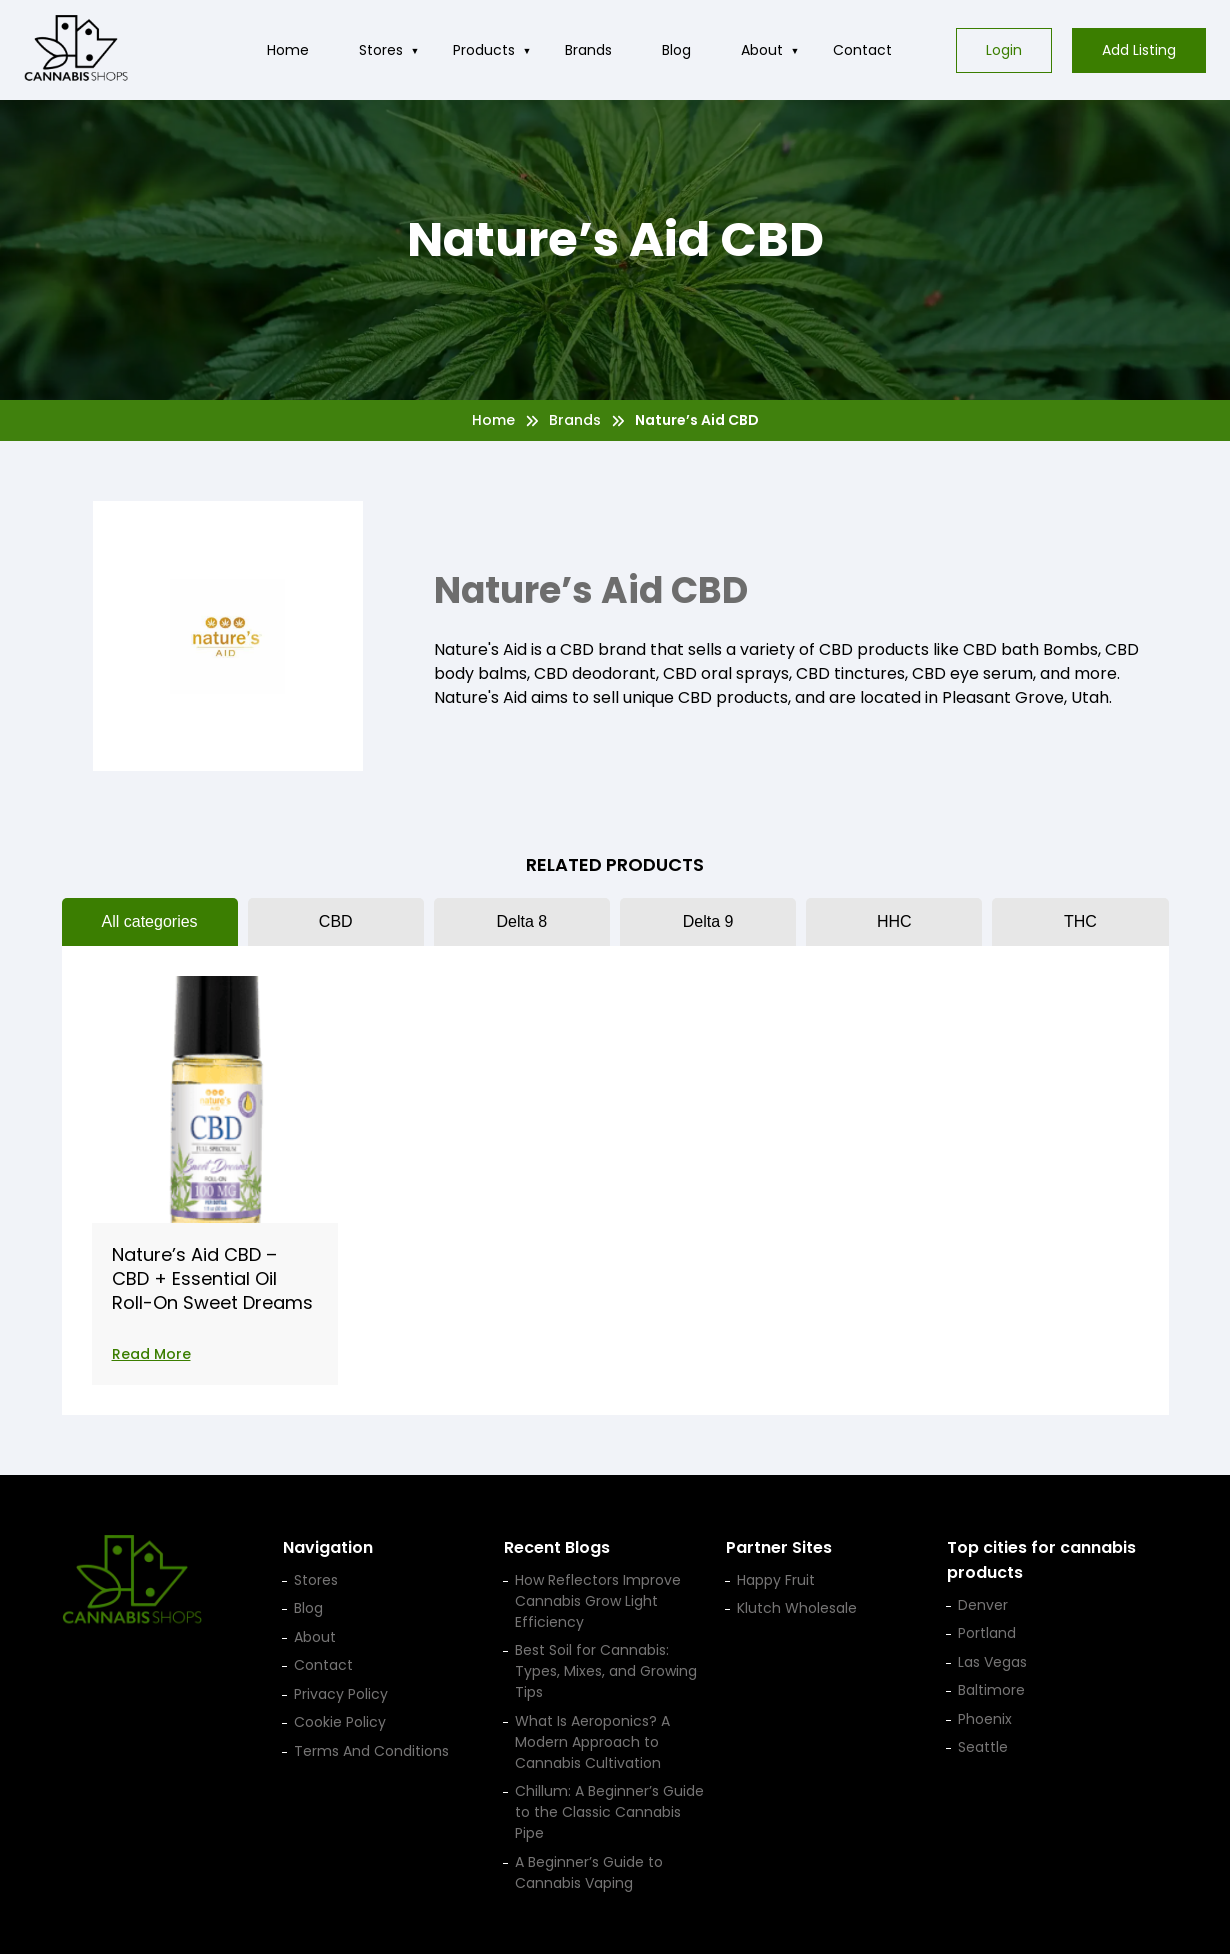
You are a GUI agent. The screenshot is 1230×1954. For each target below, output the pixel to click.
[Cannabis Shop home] (76, 50)
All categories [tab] (150, 921)
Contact (862, 50)
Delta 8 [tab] (522, 921)
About (762, 50)
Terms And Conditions (371, 1751)
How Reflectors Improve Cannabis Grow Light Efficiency (598, 1601)
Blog (676, 50)
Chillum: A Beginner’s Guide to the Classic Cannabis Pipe (609, 1812)
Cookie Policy (340, 1722)
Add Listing (1139, 50)
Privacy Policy (341, 1694)
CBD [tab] (336, 921)
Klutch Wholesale (797, 1608)
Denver (983, 1605)
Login (1004, 50)
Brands (588, 50)
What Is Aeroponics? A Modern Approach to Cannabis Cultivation (592, 1742)
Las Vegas (992, 1662)
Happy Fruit (776, 1580)
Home (288, 50)
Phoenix (985, 1719)
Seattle (983, 1747)
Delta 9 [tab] (708, 921)
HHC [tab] (894, 921)
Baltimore (991, 1690)
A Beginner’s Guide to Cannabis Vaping (589, 1872)
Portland (987, 1633)
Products (484, 50)
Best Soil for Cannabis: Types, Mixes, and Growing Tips (606, 1671)
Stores (381, 50)
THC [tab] (1080, 921)
